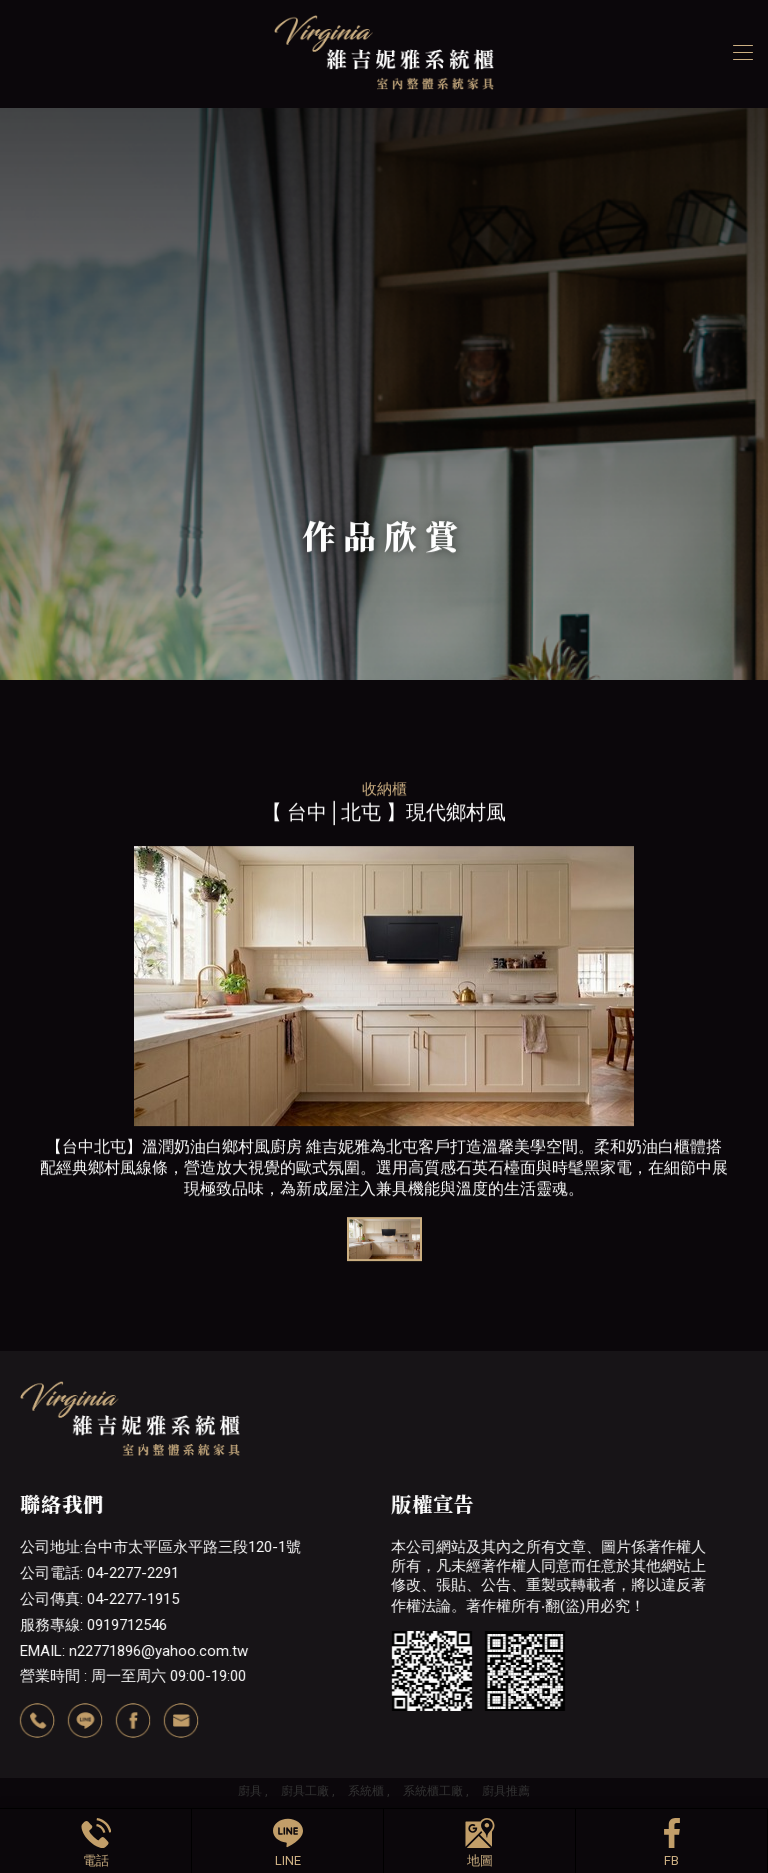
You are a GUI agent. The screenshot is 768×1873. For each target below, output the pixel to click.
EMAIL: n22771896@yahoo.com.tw (134, 1651)
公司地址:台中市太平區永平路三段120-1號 (160, 1547)
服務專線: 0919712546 (93, 1625)
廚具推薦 (506, 1791)
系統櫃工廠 (433, 1791)
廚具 (250, 1791)
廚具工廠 (305, 1791)
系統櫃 (366, 1791)
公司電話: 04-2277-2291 (99, 1573)
